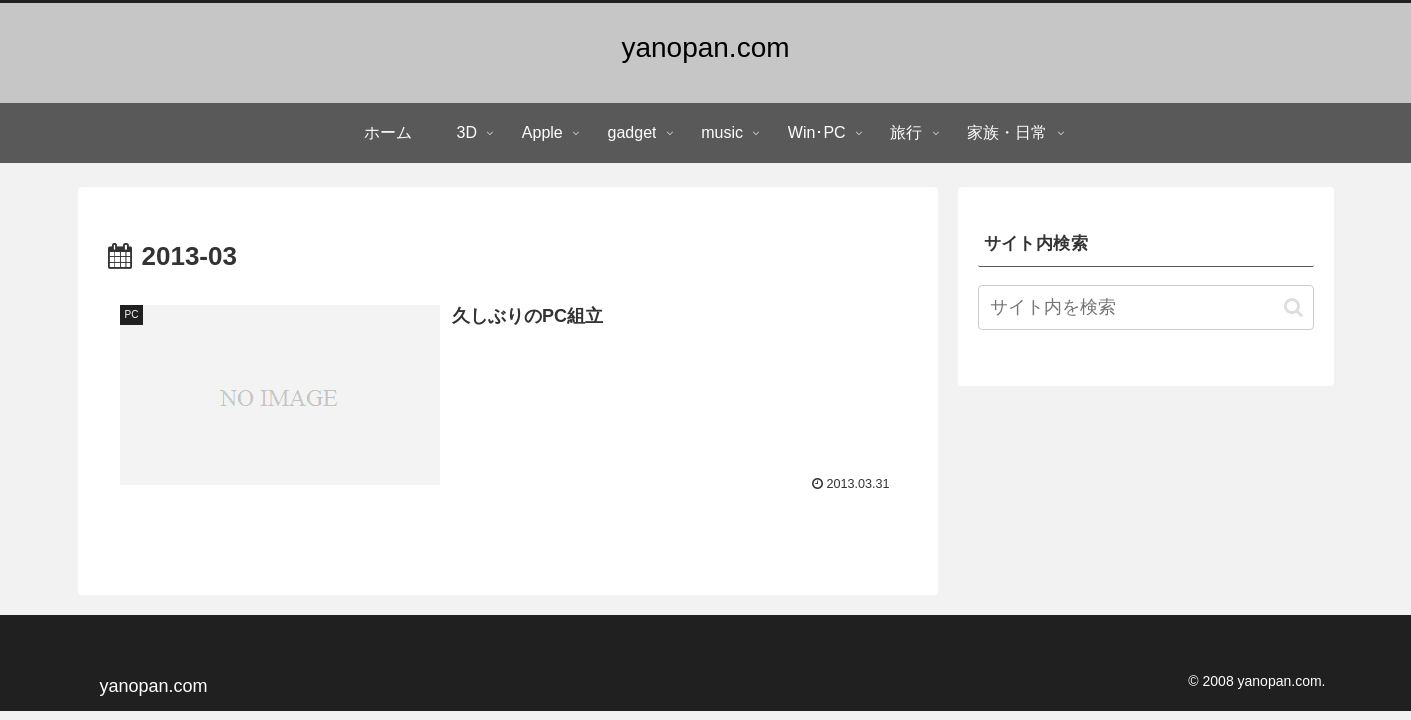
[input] (1146, 307)
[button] (1293, 307)
